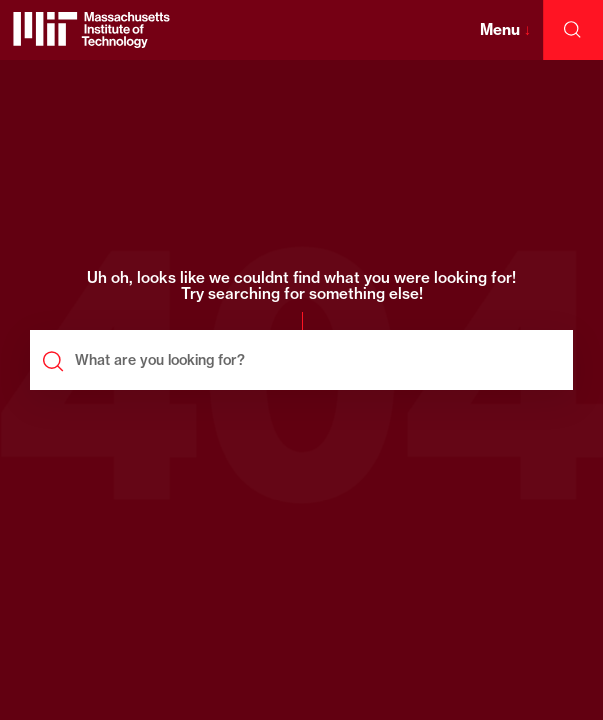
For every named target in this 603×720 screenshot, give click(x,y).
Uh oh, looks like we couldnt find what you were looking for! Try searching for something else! (301, 287)
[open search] (573, 30)
